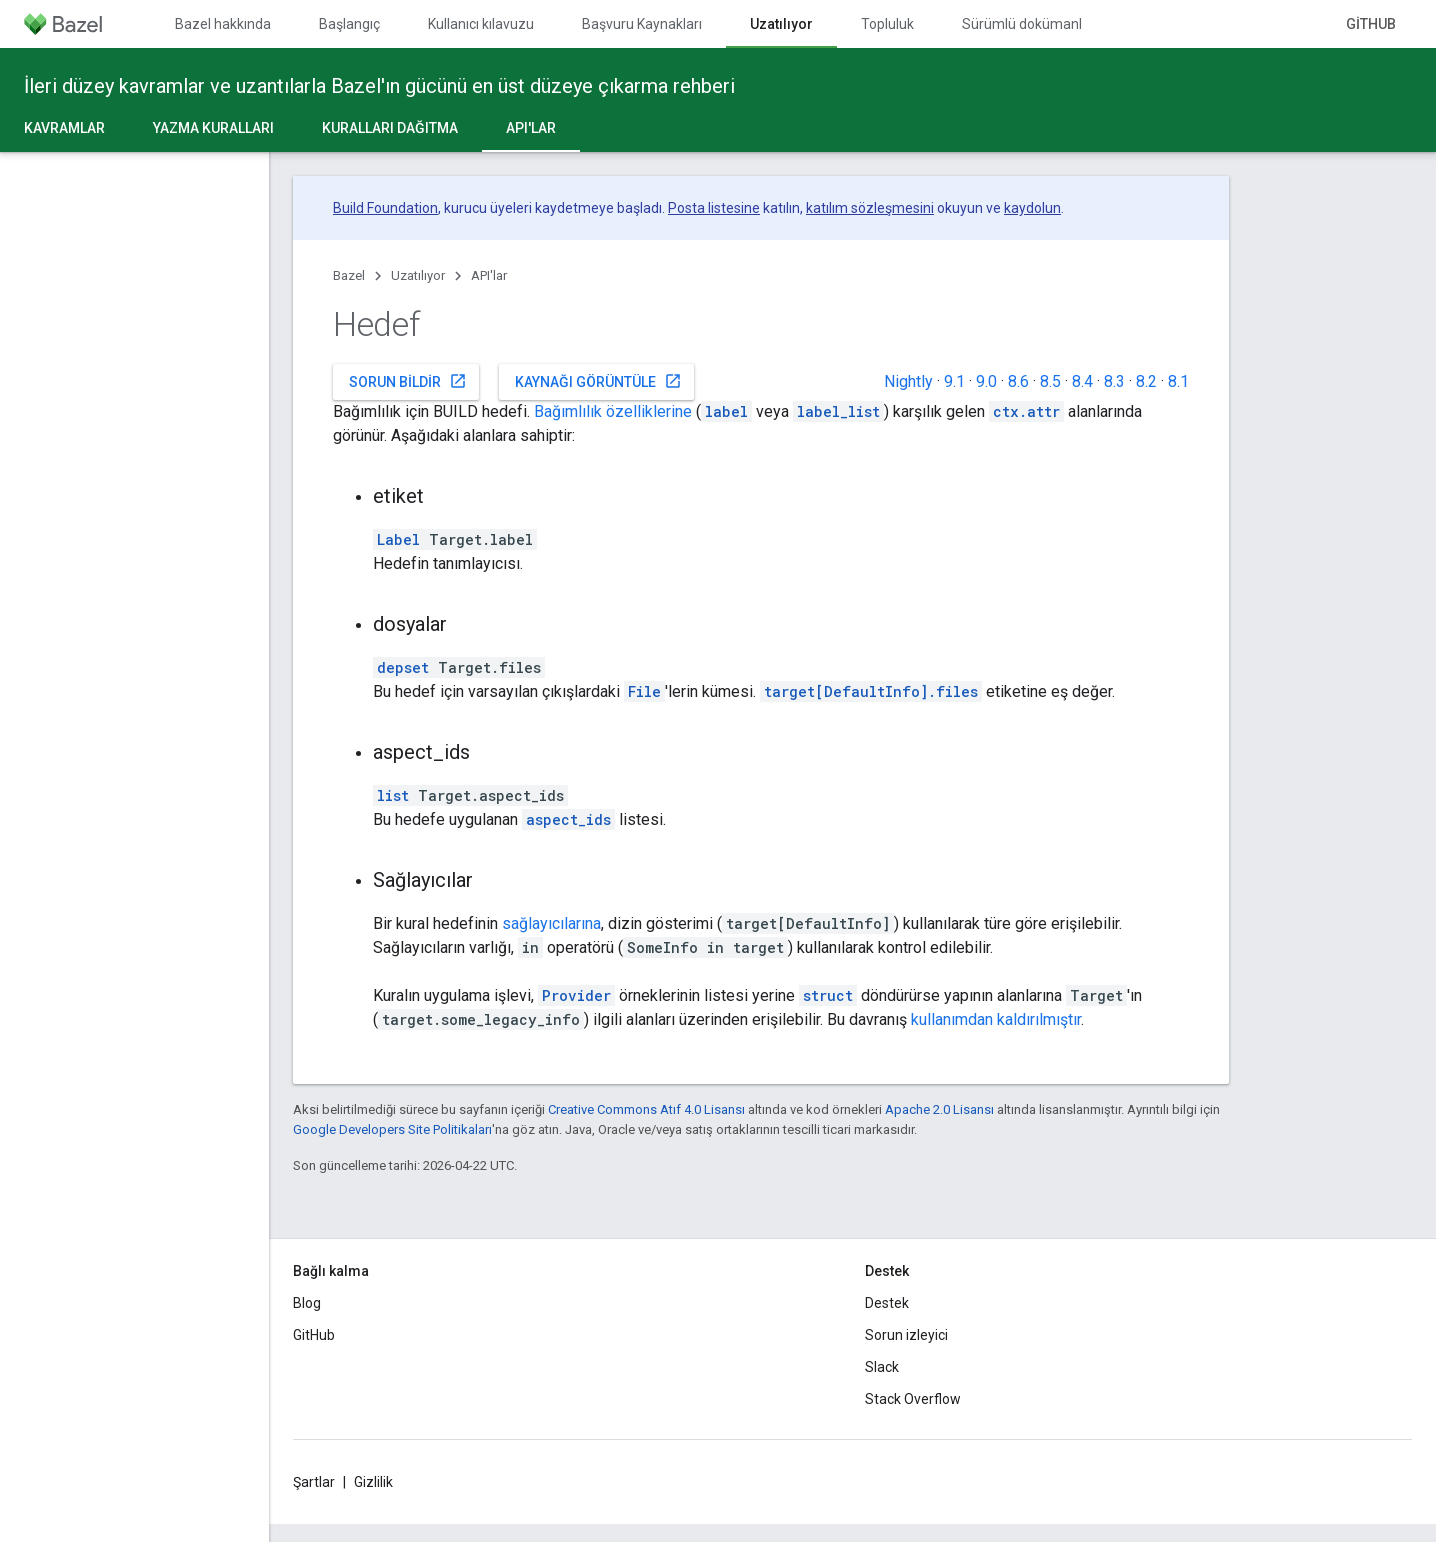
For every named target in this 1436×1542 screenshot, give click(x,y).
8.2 (1146, 381)
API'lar (489, 275)
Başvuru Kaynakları (642, 24)
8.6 (1018, 381)
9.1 (954, 381)
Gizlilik (373, 1482)
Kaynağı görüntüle (598, 381)
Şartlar (314, 1482)
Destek (887, 1303)
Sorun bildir (408, 381)
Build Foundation (385, 208)
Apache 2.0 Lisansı (939, 1109)
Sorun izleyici (906, 1335)
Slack (882, 1367)
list (393, 795)
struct (828, 995)
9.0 (986, 381)
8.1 (1178, 381)
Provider (576, 995)
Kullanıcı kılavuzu (481, 24)
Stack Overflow (913, 1399)
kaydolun (1032, 208)
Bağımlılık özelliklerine (613, 411)
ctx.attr (1026, 411)
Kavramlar (64, 128)
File (644, 691)
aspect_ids (568, 819)
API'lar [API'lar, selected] (531, 128)
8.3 (1114, 381)
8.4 (1082, 381)
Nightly (908, 381)
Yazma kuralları (213, 128)
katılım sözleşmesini (870, 208)
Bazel (349, 275)
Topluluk (887, 24)
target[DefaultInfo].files (871, 691)
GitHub (1371, 24)
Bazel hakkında (223, 24)
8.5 (1050, 381)
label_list (838, 411)
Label (398, 539)
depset (403, 667)
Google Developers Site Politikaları (392, 1129)
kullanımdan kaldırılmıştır (996, 1019)
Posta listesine (714, 208)
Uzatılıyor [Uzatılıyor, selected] (781, 24)
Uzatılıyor (418, 275)
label (726, 411)
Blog (307, 1303)
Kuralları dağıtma (390, 128)
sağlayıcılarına (551, 923)
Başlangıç (349, 24)
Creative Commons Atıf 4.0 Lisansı (646, 1109)
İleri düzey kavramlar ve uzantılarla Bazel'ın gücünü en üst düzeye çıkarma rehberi (379, 86)
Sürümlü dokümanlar (1028, 24)
